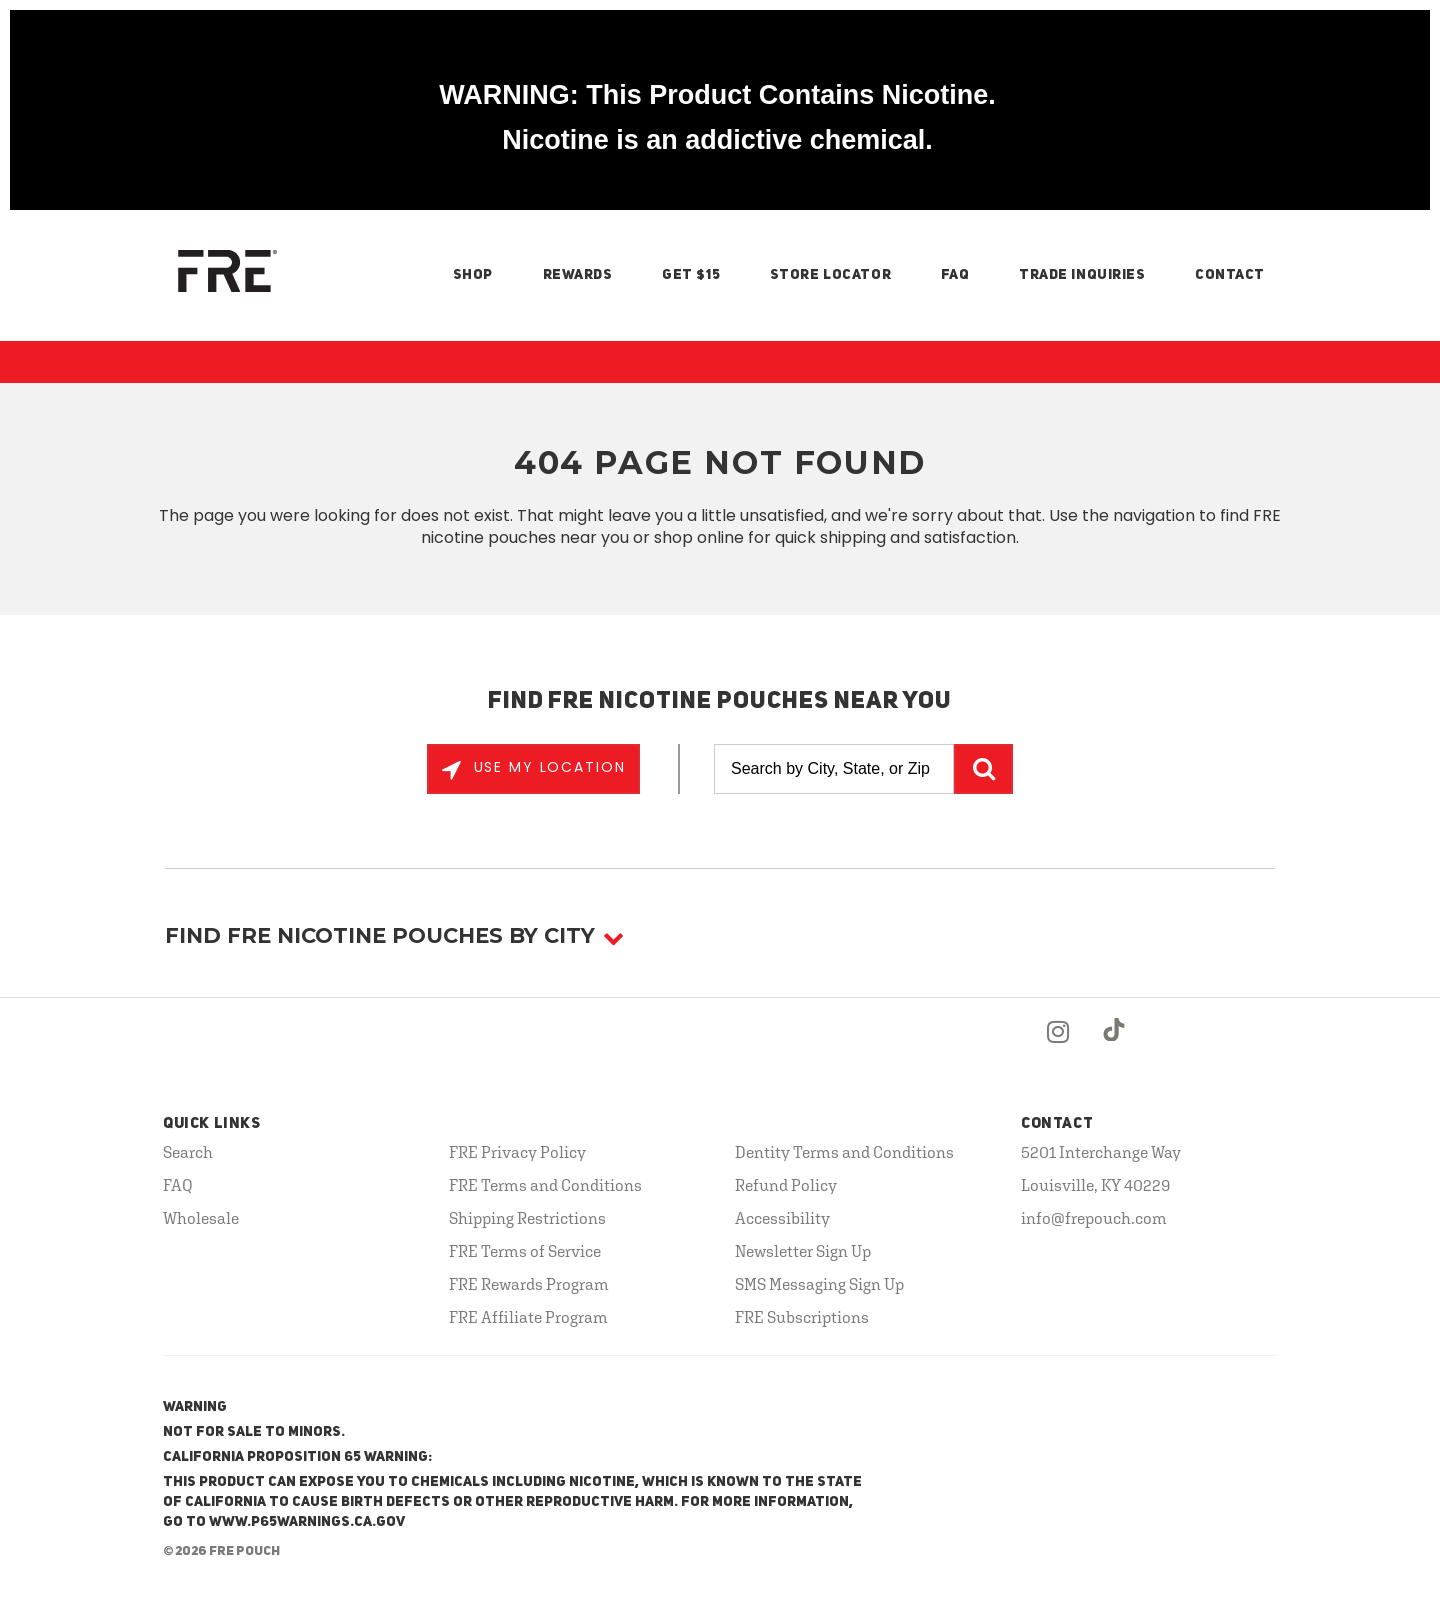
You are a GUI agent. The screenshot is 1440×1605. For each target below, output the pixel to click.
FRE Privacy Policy (517, 1152)
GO (983, 769)
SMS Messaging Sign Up (819, 1284)
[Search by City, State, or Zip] (834, 769)
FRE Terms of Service (525, 1251)
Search (188, 1152)
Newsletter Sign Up (803, 1251)
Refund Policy (786, 1185)
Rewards (578, 275)
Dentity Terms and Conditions (844, 1152)
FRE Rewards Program (529, 1284)
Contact (1230, 275)
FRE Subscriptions (802, 1317)
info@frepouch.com (1094, 1218)
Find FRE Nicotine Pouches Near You (720, 702)
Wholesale (201, 1218)
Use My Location (547, 767)
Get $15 (691, 275)
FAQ (955, 275)
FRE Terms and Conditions (545, 1185)
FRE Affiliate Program (528, 1317)
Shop (473, 275)
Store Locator (830, 275)
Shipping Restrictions (527, 1218)
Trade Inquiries (1082, 275)
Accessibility (782, 1218)
